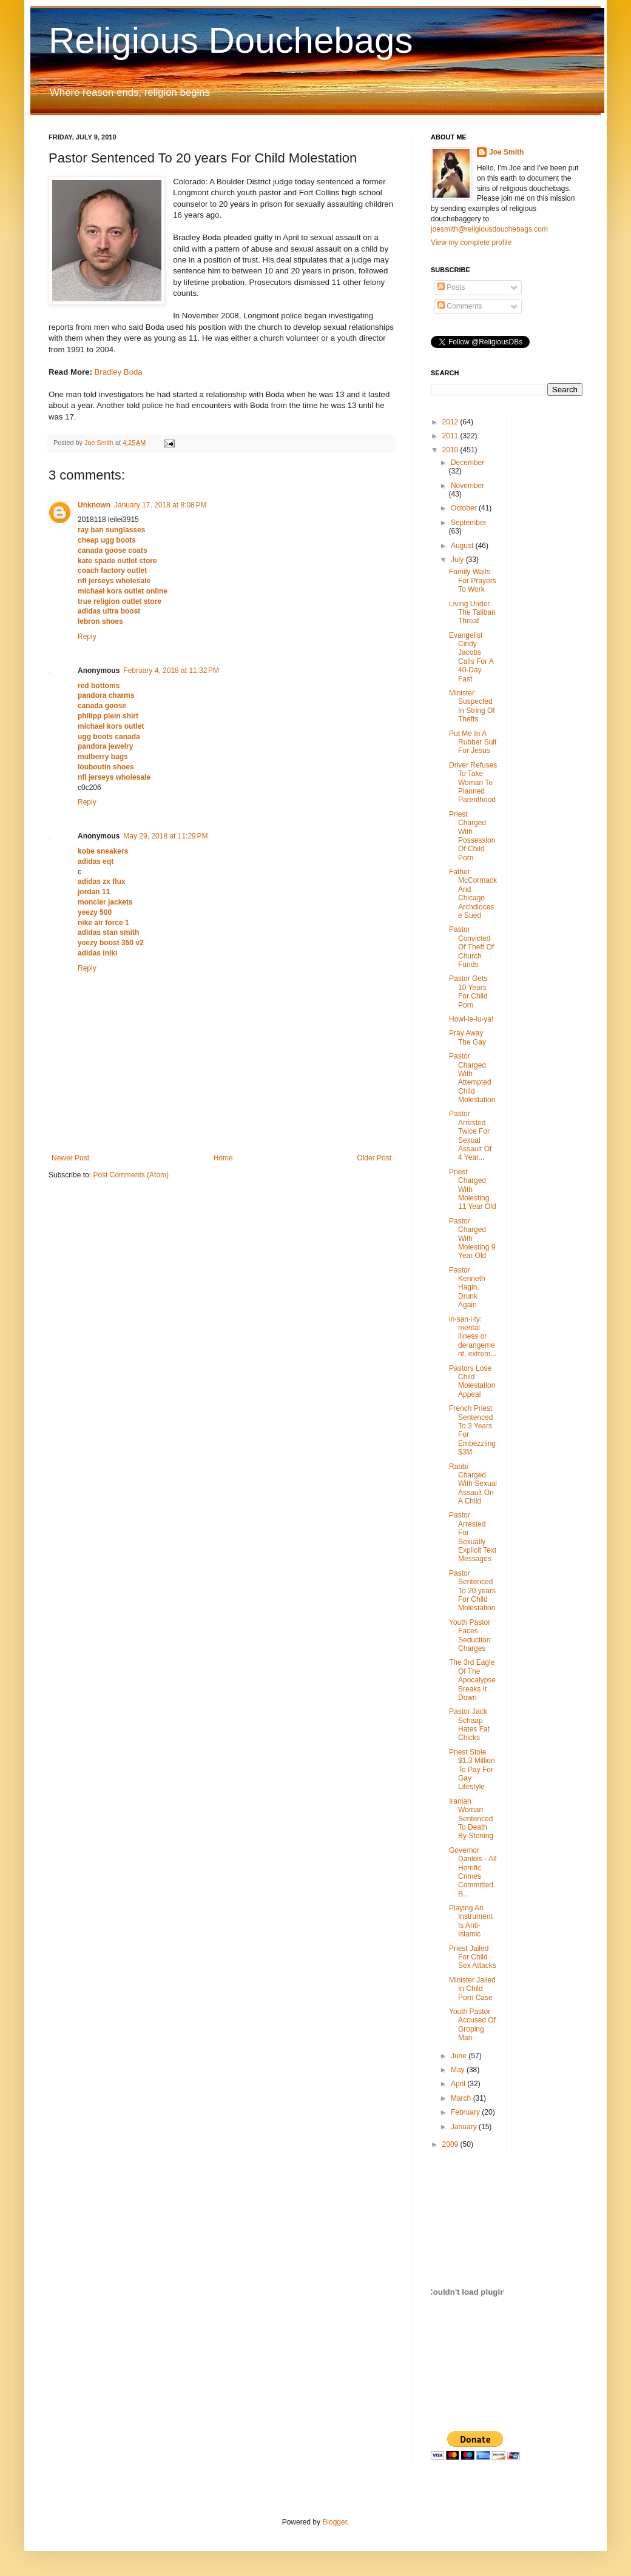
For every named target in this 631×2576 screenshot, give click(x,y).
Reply (87, 636)
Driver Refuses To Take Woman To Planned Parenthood (473, 783)
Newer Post (70, 1158)
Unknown (94, 505)
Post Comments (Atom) (131, 1175)
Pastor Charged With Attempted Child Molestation (472, 1078)
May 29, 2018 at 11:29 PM (165, 836)
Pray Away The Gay (467, 1037)
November (467, 485)
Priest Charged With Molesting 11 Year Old (472, 1189)
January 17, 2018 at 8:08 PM (160, 505)
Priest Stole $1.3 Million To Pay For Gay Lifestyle (472, 1769)
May (459, 2070)
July (458, 559)
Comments (459, 306)
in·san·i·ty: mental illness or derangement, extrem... (472, 1337)
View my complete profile (471, 242)
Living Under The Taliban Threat (472, 613)
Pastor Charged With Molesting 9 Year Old (472, 1238)
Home (223, 1158)
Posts (451, 287)
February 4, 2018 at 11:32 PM (171, 670)
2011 (451, 436)
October (465, 508)
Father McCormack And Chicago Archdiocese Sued (473, 894)
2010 (451, 450)
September (469, 522)
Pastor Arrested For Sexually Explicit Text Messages (472, 1537)
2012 (451, 422)
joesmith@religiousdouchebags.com (489, 229)
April (459, 2083)
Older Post (374, 1158)
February (466, 2112)
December (467, 462)
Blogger (334, 2522)
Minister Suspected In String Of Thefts (472, 706)
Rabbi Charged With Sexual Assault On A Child (473, 1484)
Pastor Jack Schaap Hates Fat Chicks (469, 1724)
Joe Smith (506, 152)
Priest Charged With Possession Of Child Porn (472, 836)
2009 (451, 2144)
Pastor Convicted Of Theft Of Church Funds (471, 947)
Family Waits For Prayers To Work (472, 580)
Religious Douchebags (231, 40)
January (465, 2127)
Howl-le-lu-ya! (471, 1019)
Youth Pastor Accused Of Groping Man (472, 2024)
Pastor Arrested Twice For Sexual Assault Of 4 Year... (470, 1135)
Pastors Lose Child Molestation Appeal (472, 1381)
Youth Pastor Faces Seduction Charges (469, 1635)
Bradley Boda (118, 371)
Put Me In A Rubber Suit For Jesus (472, 742)
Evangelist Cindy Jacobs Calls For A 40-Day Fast (471, 657)
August (463, 545)
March (462, 2098)
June (459, 2056)
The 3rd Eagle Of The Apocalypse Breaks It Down (472, 1680)
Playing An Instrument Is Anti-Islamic (471, 1921)
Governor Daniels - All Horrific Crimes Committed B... (472, 1872)
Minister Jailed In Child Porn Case (472, 1989)
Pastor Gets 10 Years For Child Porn (468, 991)
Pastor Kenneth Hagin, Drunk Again (467, 1288)
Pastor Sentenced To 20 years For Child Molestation (472, 1591)
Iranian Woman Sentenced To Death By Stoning (471, 1819)
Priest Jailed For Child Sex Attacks (472, 1957)
